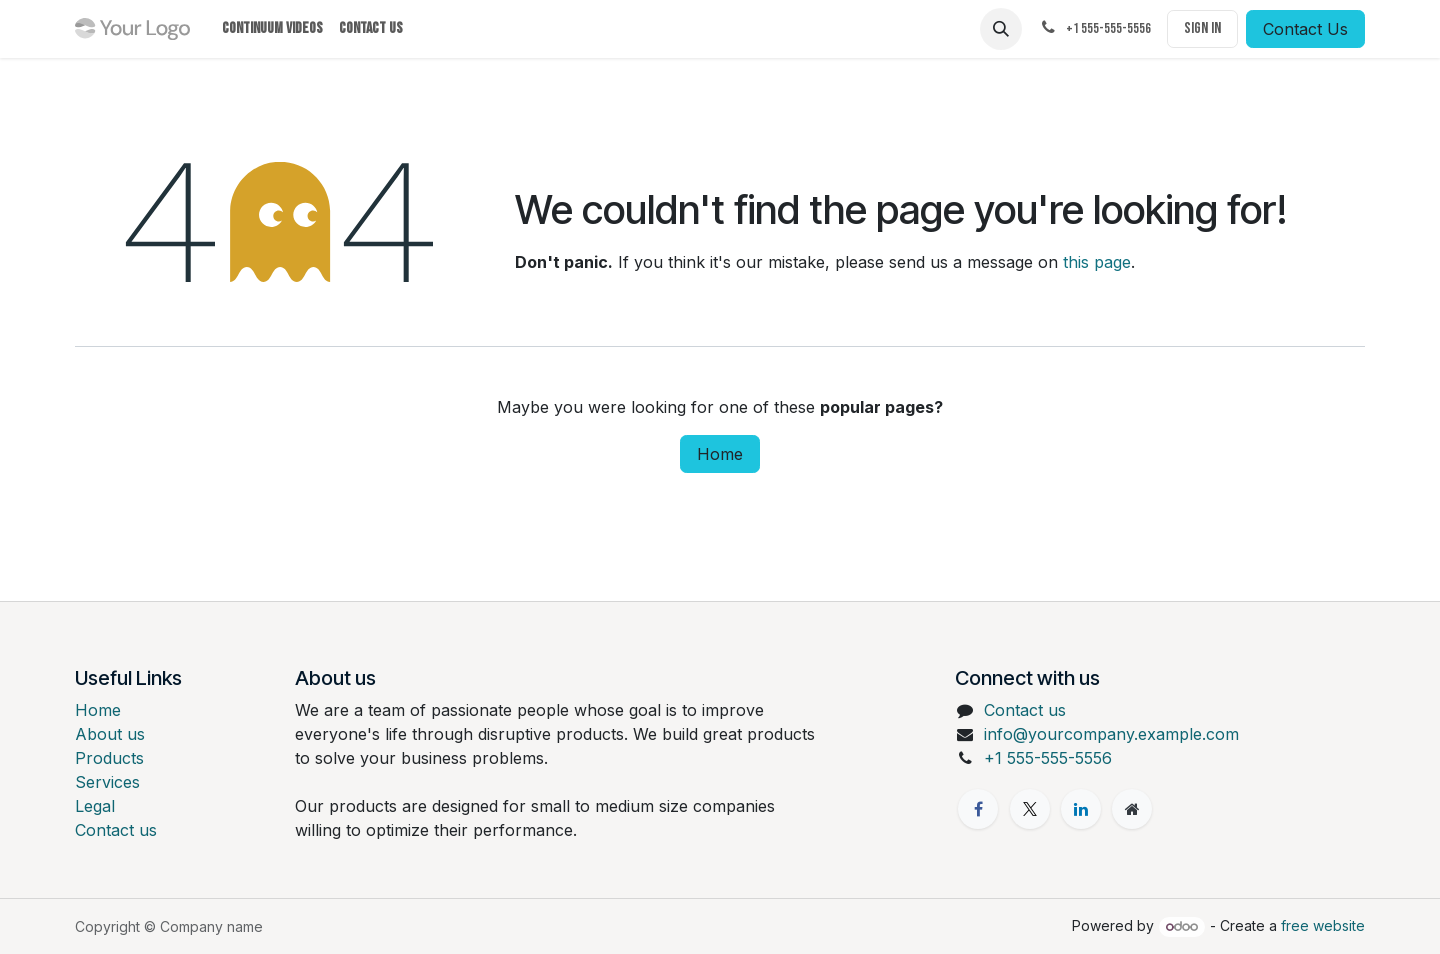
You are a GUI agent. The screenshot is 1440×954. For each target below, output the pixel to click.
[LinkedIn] (1081, 809)
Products (109, 758)
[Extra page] (1132, 809)
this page (1097, 262)
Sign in (1202, 28)
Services (107, 782)
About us (110, 734)
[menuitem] (272, 29)
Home (720, 454)
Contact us (116, 830)
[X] (1030, 809)
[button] (1001, 29)
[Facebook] (978, 809)
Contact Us (1305, 29)
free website (1323, 925)
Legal (95, 806)
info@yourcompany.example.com (1111, 734)
